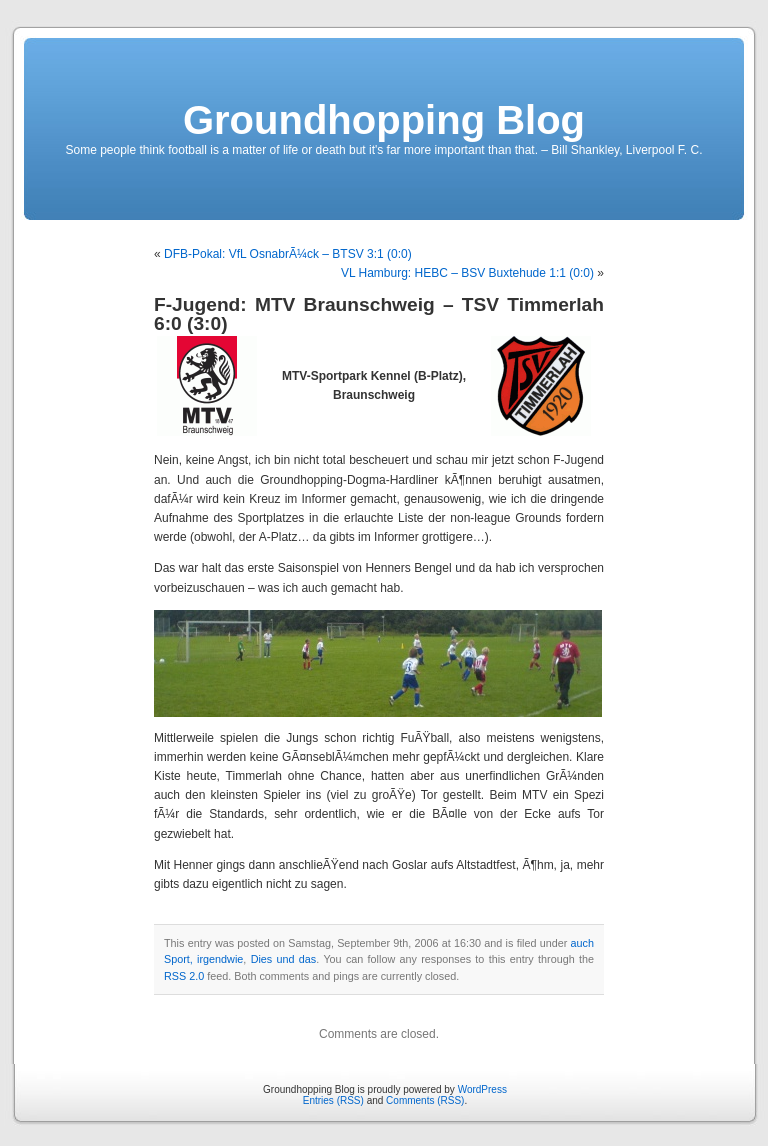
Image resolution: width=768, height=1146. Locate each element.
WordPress (482, 1089)
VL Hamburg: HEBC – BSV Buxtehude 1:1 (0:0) (467, 273)
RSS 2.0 (184, 976)
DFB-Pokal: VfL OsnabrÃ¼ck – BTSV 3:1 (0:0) (288, 254)
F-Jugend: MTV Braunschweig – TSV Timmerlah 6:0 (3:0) (379, 314)
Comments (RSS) (425, 1100)
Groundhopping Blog (384, 120)
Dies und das (284, 959)
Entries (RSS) (333, 1100)
